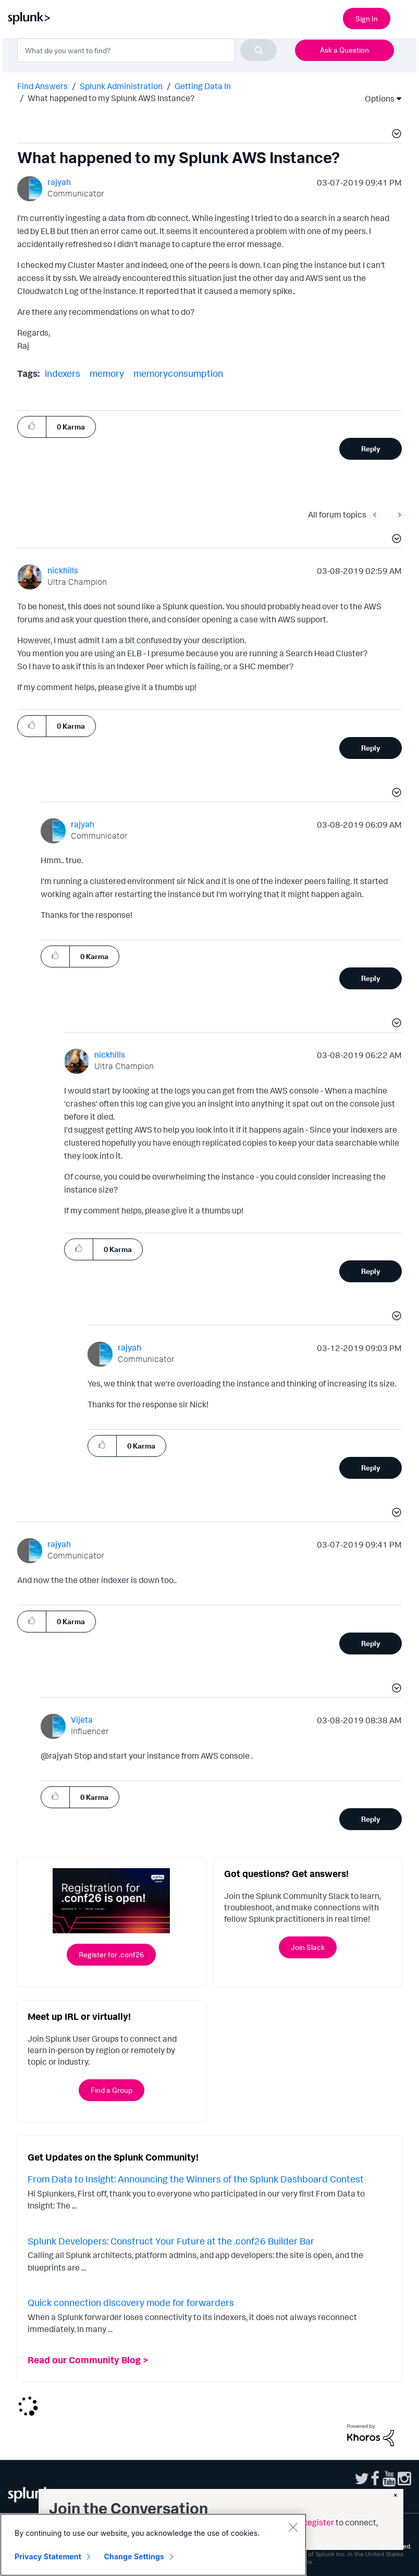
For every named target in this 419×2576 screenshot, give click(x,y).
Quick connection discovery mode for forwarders (131, 2302)
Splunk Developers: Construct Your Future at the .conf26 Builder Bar (171, 2241)
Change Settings (134, 2556)
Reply (370, 448)
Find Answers (42, 86)
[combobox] (147, 50)
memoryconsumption (178, 373)
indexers (62, 373)
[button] (395, 135)
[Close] (293, 2527)
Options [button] (376, 98)
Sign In (366, 18)
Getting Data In (203, 86)
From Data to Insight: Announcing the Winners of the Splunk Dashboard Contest (196, 2179)
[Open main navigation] (405, 17)
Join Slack (308, 1947)
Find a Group (111, 2090)
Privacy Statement (48, 2556)
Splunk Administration (121, 86)
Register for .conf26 (111, 1954)
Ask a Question (344, 49)
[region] (153, 2544)
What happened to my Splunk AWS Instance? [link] (111, 98)
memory (107, 373)
